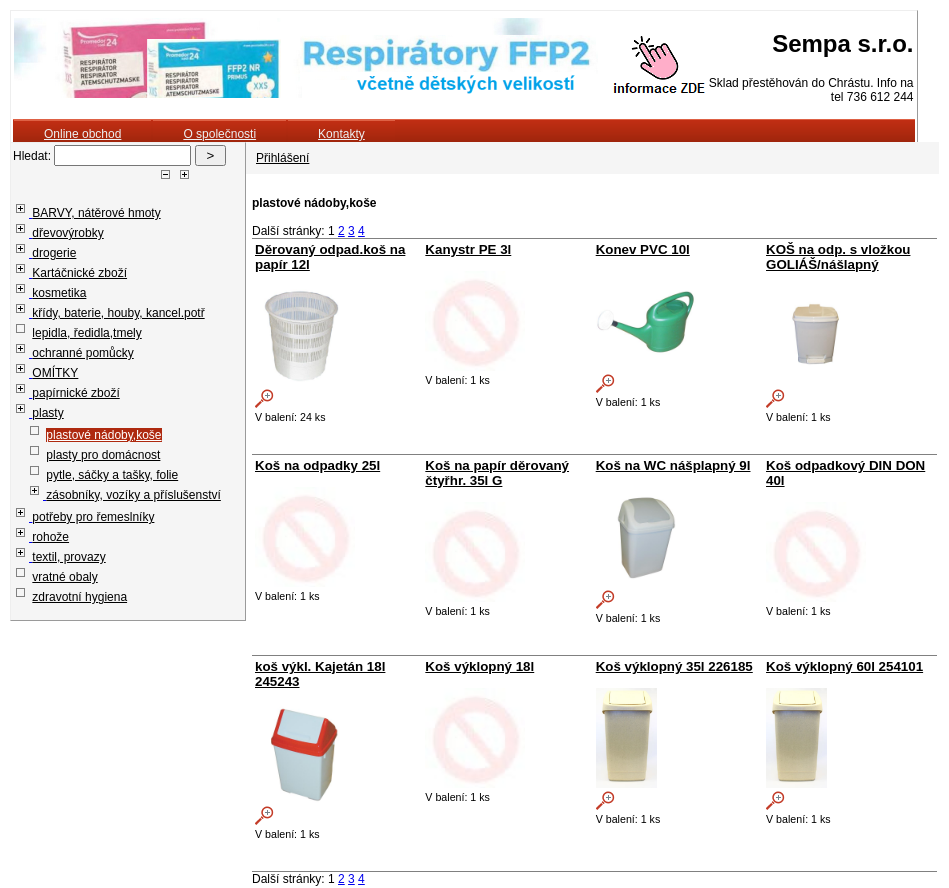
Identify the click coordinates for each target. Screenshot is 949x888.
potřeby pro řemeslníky (93, 517)
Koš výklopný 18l (479, 666)
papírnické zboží (75, 393)
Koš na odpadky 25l (317, 465)
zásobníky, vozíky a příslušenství (133, 495)
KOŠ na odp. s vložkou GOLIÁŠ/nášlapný (838, 257)
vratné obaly (64, 577)
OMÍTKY (55, 373)
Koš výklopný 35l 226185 (674, 666)
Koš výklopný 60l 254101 (844, 666)
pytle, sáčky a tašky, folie (112, 475)
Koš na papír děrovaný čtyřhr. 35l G (497, 473)
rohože (50, 537)
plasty (47, 413)
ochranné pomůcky (82, 353)
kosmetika (59, 293)
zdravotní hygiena (79, 597)
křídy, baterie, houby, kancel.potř (118, 313)
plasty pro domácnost (103, 455)
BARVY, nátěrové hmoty (96, 213)
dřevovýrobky (67, 233)
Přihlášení (282, 158)
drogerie (54, 253)
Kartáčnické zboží (79, 273)
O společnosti (219, 134)
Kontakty (341, 134)
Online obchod (82, 134)
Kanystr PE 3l (468, 249)
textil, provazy (68, 557)
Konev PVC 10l (643, 249)
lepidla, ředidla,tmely (86, 333)
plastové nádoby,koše (103, 435)
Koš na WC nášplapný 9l (673, 465)
